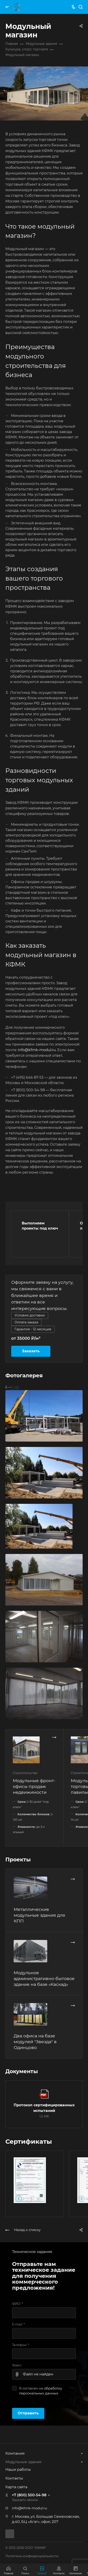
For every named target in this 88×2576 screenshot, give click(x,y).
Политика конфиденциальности (31, 2556)
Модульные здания (23, 2462)
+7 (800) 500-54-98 (29, 2495)
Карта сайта (16, 2487)
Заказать (31, 1351)
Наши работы (18, 2469)
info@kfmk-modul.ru (37, 1050)
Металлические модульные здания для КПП (39, 1915)
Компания (15, 2453)
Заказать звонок (25, 2500)
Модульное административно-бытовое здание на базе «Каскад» (44, 1978)
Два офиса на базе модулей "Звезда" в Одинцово (35, 2041)
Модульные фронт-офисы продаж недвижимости (34, 1786)
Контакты (14, 2478)
